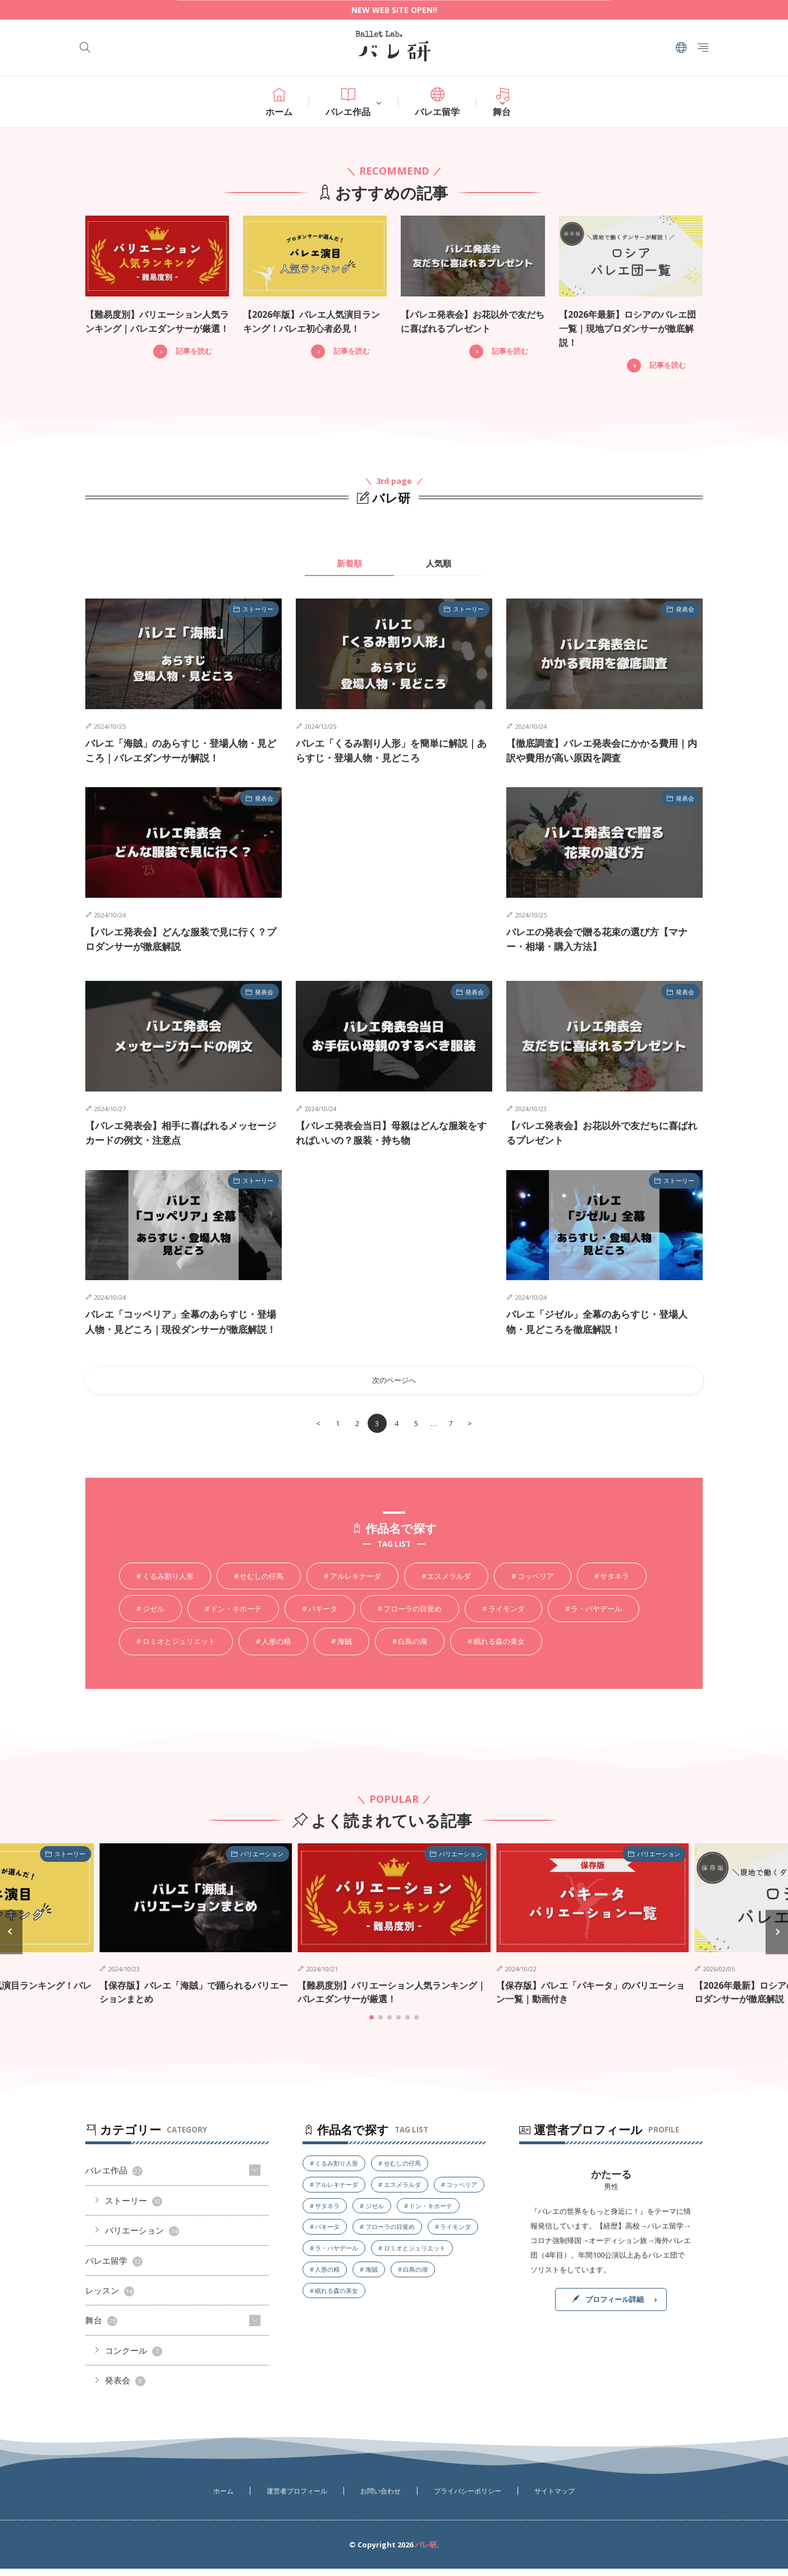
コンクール (133, 2358)
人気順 (439, 561)
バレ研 (426, 2552)
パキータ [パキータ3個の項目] (322, 1617)
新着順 (349, 561)
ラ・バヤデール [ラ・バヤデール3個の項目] (596, 1617)
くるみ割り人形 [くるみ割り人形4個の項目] (168, 1584)
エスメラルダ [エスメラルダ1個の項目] (449, 1584)
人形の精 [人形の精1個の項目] (276, 1650)
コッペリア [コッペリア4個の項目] (535, 1584)
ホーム (278, 103)
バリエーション (261, 1862)
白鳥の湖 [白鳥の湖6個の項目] (412, 1650)
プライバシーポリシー (467, 2498)
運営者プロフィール (297, 2498)
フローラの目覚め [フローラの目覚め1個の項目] (412, 1617)
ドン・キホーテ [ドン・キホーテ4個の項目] (236, 1617)
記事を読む (194, 350)
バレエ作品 (348, 103)
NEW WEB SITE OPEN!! (394, 9)
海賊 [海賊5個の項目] (344, 1650)
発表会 (685, 608)
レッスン (109, 2298)
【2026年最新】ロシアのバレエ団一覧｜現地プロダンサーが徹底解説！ (627, 328)
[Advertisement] (394, 871)
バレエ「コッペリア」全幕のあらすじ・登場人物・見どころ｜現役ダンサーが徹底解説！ (181, 1327)
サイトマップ (554, 2498)
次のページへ (394, 1388)
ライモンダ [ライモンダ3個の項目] (506, 1617)
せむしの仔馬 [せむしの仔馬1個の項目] (261, 1584)
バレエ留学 (437, 103)
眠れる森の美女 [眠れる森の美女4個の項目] (499, 1650)
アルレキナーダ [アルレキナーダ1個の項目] (355, 1584)
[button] (11, 1940)
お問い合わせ (380, 2498)
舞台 (502, 103)
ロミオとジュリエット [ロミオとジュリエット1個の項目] (179, 1650)
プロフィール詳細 (614, 2306)
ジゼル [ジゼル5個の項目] (153, 1617)
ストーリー (257, 608)
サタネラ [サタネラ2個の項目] (614, 1584)
